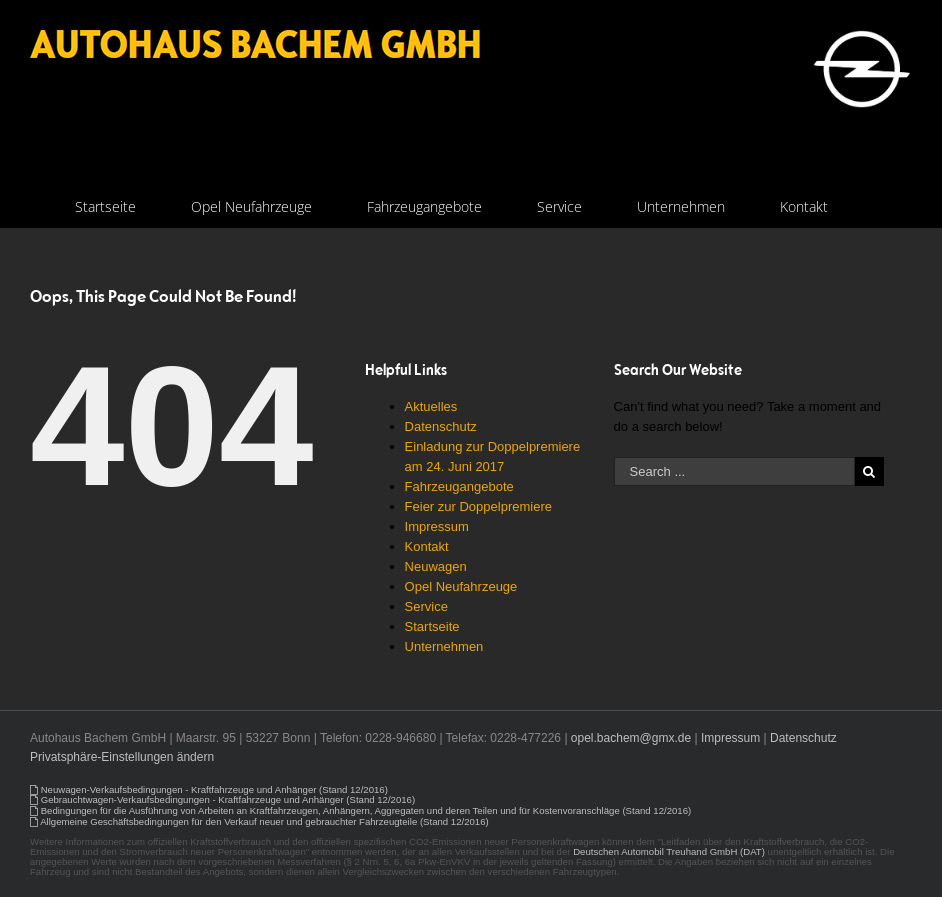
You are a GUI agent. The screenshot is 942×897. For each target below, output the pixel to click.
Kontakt (427, 546)
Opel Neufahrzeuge (461, 586)
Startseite (432, 626)
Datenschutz (441, 426)
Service (426, 606)
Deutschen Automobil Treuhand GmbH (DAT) (669, 851)
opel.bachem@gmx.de (631, 738)
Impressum (437, 526)
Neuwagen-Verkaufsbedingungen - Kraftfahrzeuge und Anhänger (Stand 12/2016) (214, 789)
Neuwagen (436, 566)
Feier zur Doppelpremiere (478, 506)
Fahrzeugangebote (459, 486)
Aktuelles (431, 406)
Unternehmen (444, 646)
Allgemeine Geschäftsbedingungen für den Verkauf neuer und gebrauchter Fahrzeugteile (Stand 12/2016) (264, 821)
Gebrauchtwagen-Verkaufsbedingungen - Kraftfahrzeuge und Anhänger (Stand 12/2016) (228, 799)
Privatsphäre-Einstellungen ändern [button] (122, 757)
